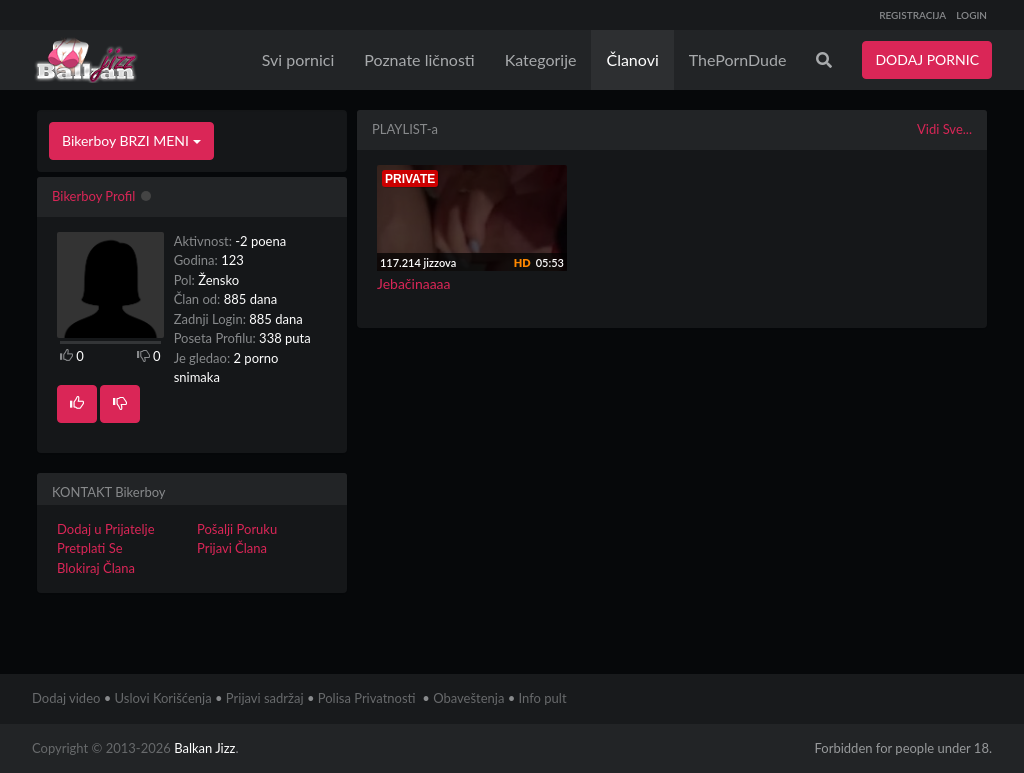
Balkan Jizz (204, 748)
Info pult (543, 698)
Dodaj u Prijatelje (106, 529)
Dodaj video (66, 698)
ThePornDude (738, 59)
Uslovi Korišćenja (163, 698)
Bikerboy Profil (93, 196)
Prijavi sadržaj (265, 698)
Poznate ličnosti (419, 59)
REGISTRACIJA (912, 15)
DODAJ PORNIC (927, 59)
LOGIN (971, 15)
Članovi (632, 59)
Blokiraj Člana (96, 568)
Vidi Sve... (944, 129)
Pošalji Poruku (237, 529)
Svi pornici (298, 59)
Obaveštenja (468, 698)
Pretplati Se (90, 548)
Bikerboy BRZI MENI (131, 140)
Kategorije (541, 59)
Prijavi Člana (232, 548)
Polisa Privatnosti (367, 698)
